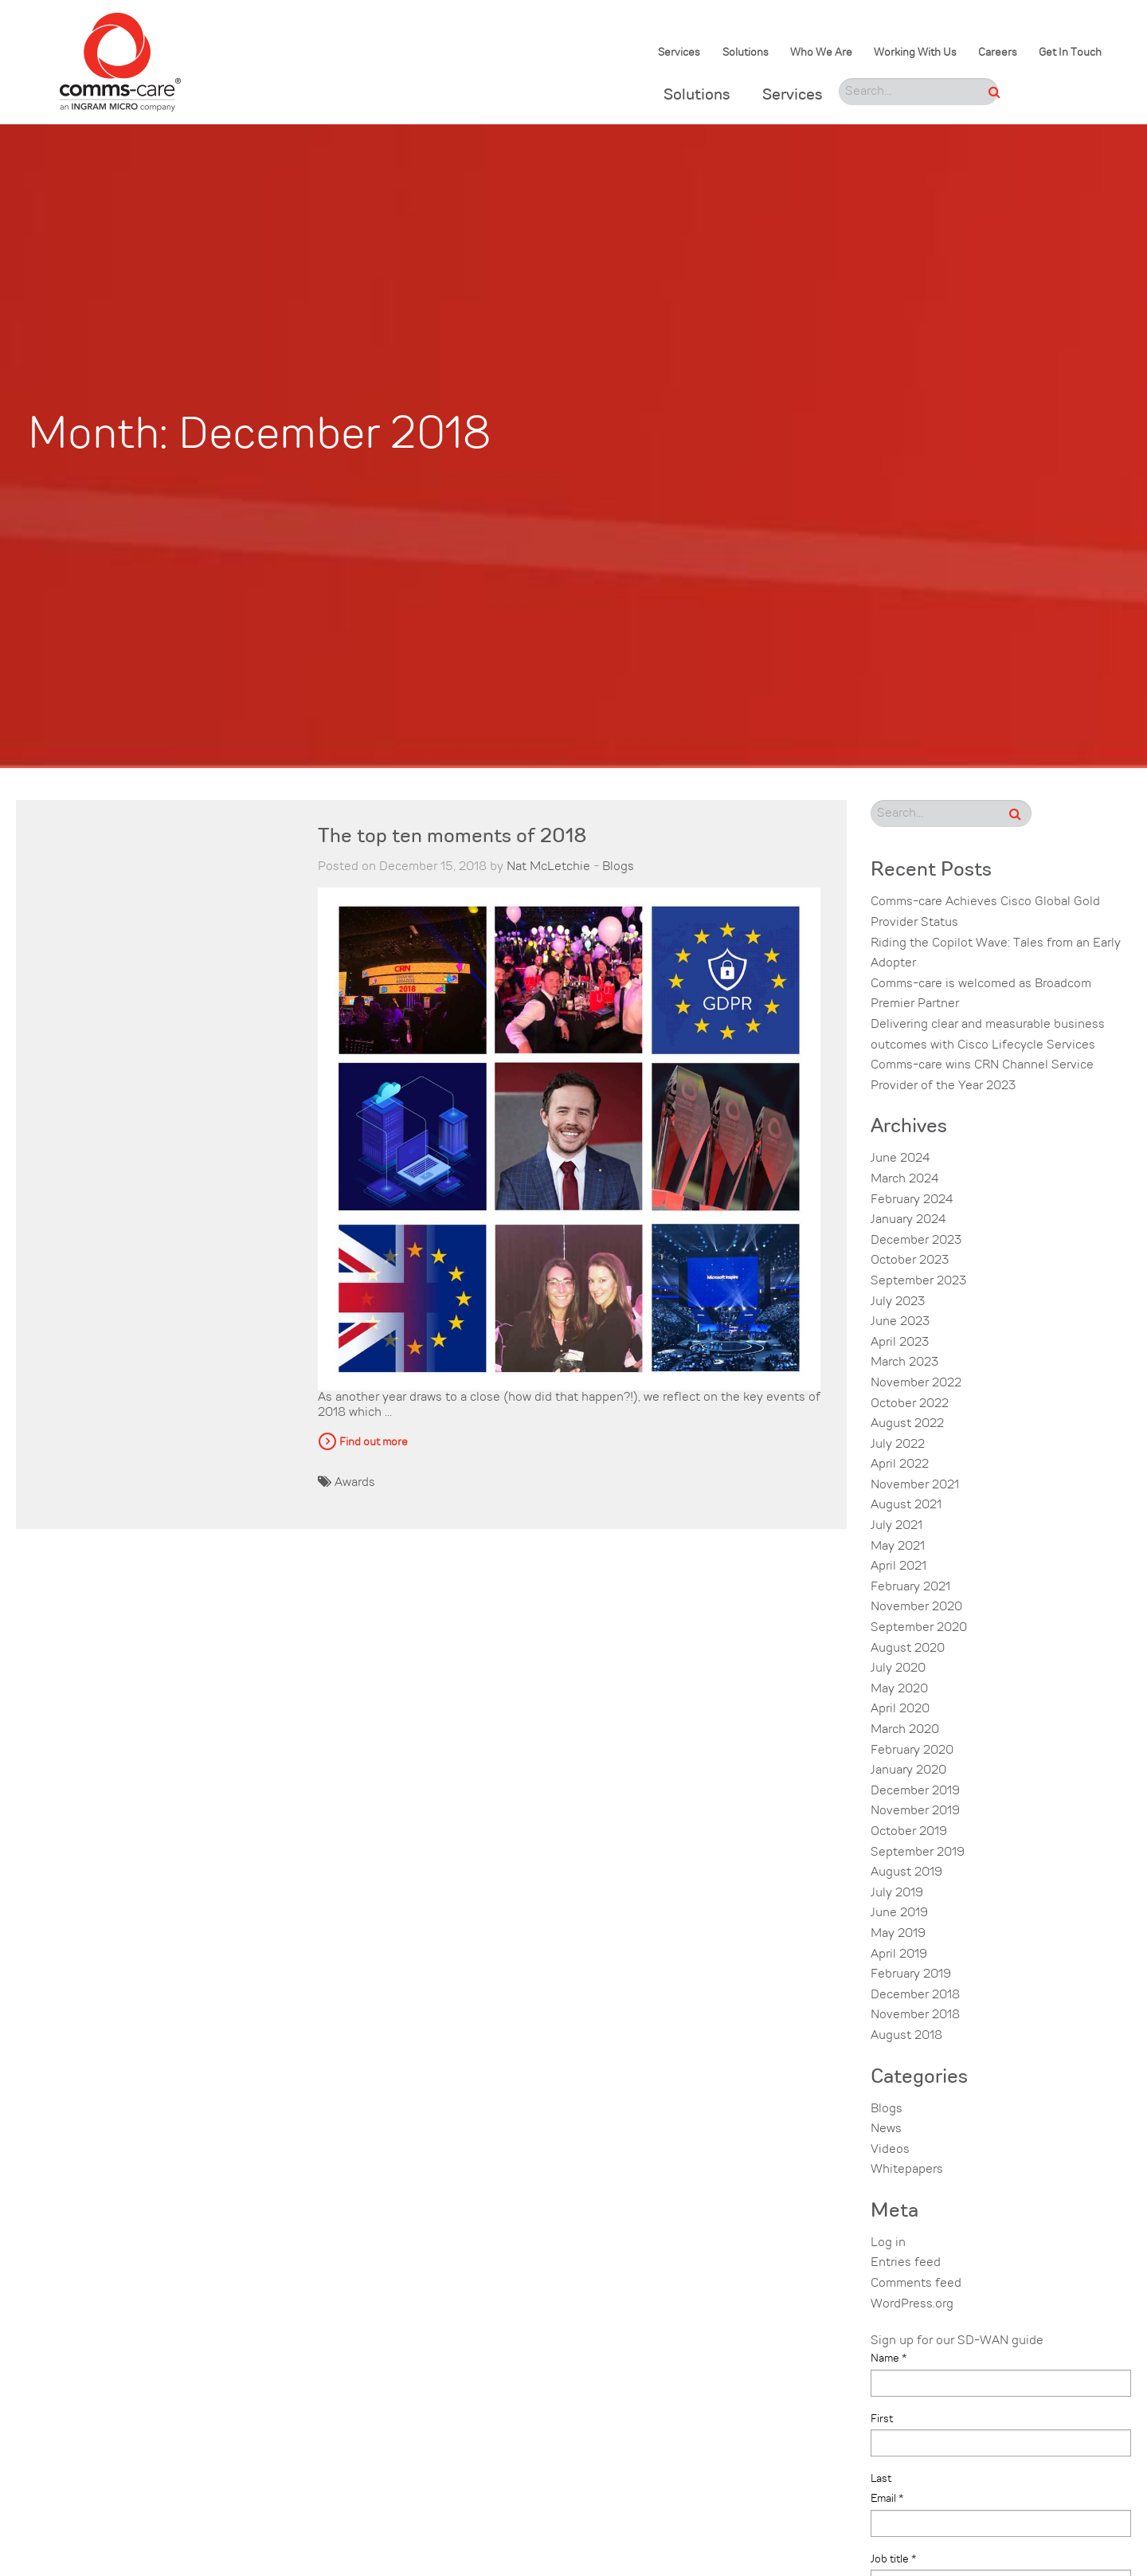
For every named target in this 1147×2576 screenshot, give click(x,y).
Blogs (618, 867)
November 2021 (915, 1485)
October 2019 (909, 1831)
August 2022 (907, 1423)
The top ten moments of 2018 (452, 837)
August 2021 (906, 1505)
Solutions (745, 53)
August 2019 (906, 1872)
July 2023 (898, 1302)
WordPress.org (912, 2304)
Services (679, 53)
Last (881, 2478)
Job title (893, 2559)
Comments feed (916, 2283)
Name (888, 2358)
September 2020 (919, 1627)
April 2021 (898, 1566)
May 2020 (899, 1689)
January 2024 (908, 1220)
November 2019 (915, 1811)
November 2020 (916, 1607)
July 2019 (897, 1893)
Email (887, 2498)
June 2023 (900, 1321)
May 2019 (898, 1933)
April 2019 (899, 1954)
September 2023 (918, 1281)
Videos (890, 2149)
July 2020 (898, 1668)
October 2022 (910, 1404)
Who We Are (821, 53)
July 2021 (896, 1525)
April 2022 (900, 1464)
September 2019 (918, 1852)
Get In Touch (1070, 53)
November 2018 (915, 2015)
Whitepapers (907, 2169)
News (886, 2129)
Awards (355, 1482)
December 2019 (915, 1791)
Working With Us (915, 53)
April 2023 (900, 1342)
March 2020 (905, 1729)
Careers (997, 53)
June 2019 (899, 1913)
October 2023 (910, 1260)
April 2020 (900, 1709)
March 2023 (904, 1362)
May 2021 (898, 1546)
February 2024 (912, 1200)
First (882, 2419)
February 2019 (911, 1974)
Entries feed (906, 2262)
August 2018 (906, 2035)
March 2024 (904, 1179)
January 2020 (908, 1770)
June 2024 (900, 1158)
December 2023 (916, 1240)
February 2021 (910, 1587)
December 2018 (915, 1995)
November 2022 (916, 1383)
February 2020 (912, 1750)
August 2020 (908, 1648)
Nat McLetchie (548, 867)
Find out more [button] (373, 1442)
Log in (888, 2243)
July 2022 (898, 1444)
